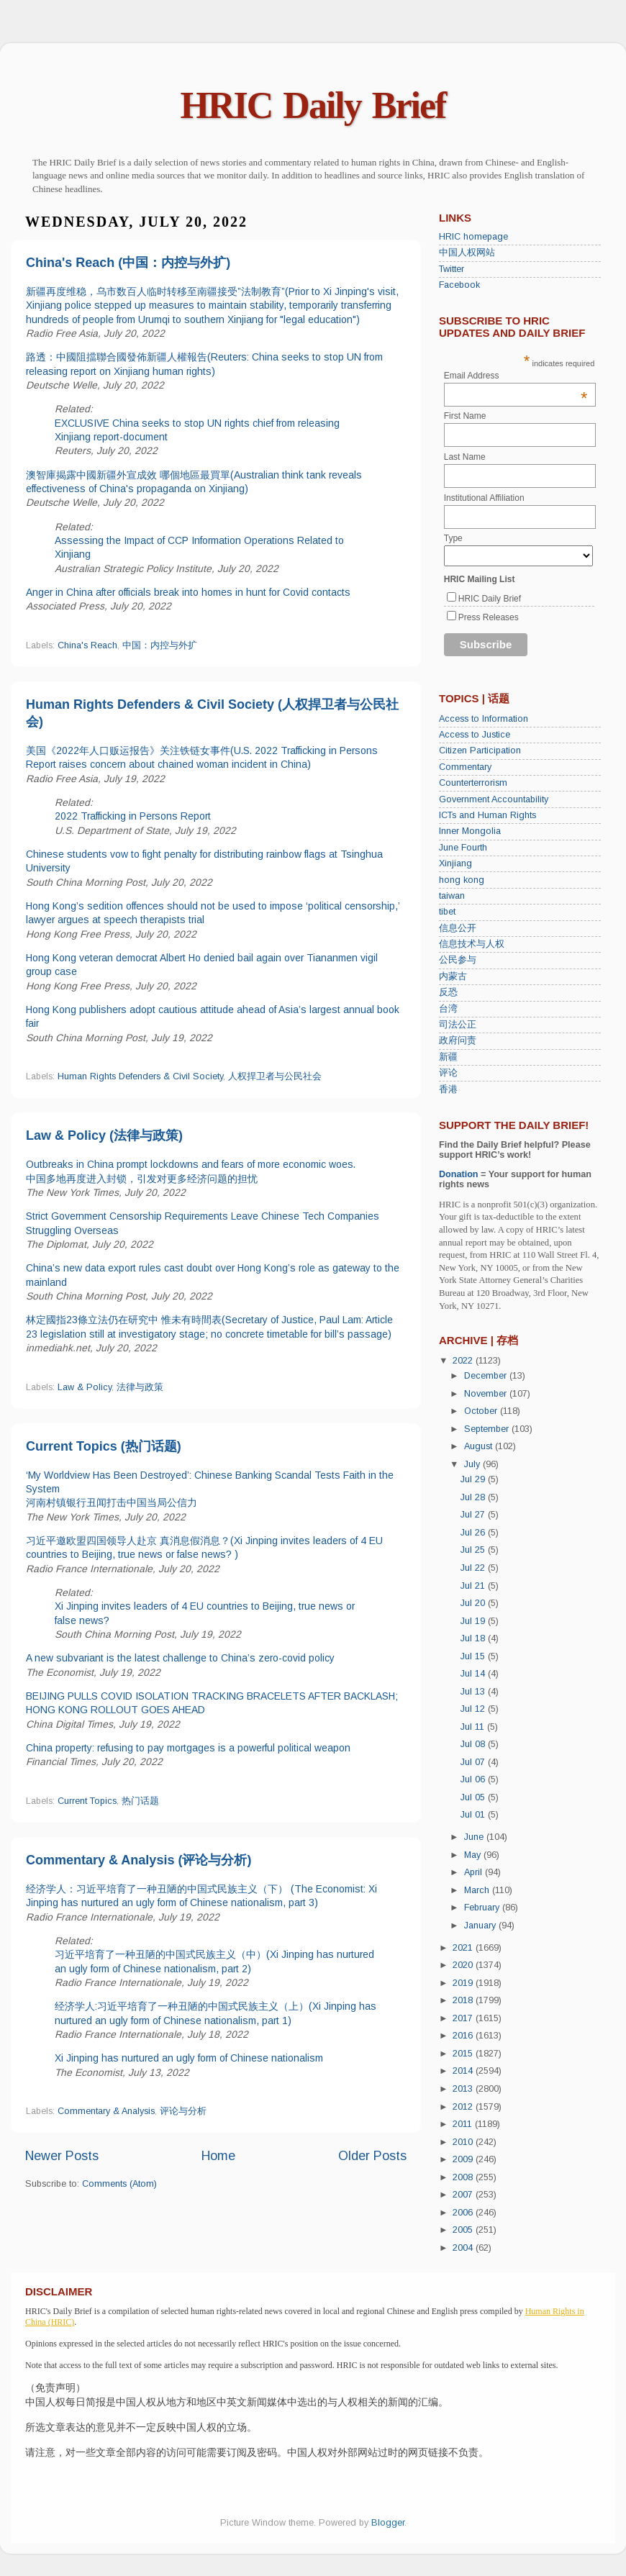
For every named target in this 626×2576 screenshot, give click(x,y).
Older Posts (372, 2156)
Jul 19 (474, 1621)
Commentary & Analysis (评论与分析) (138, 1860)
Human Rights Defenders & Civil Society (140, 1076)
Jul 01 (474, 1815)
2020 (464, 1965)
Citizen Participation (480, 750)
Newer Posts (62, 2156)
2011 (464, 2124)
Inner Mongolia (470, 831)
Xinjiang (455, 863)
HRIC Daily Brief (313, 105)
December (486, 1376)
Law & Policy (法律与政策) (104, 1135)
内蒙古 (453, 976)
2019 (464, 1983)
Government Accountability (493, 799)
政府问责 (457, 1040)
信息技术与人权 (471, 944)
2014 (464, 2071)
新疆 (448, 1057)
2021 (464, 1948)
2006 (464, 2213)
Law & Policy (85, 1387)
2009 (464, 2159)
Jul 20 (474, 1603)
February (483, 1907)
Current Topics (87, 1801)
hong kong (461, 880)
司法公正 (457, 1025)
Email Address (516, 376)
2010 (464, 2142)
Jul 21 (474, 1586)
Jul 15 (474, 1656)
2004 (464, 2248)
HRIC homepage (473, 237)
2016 (464, 2036)
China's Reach (87, 645)
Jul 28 (474, 1497)
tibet (447, 912)
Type (453, 538)
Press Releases (488, 617)
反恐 (448, 992)
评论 (448, 1073)
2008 (464, 2177)
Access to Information (483, 719)
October (482, 1411)
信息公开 (457, 928)
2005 (464, 2230)
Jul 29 (474, 1479)
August (479, 1446)
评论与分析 (183, 2111)
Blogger (387, 2523)
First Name (465, 416)
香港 (448, 1089)
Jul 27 (474, 1515)
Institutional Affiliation (484, 498)
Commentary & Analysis (106, 2111)
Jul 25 (474, 1550)
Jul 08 (474, 1744)
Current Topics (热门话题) (103, 1446)
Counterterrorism (473, 783)
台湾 (448, 1009)
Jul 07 (474, 1762)
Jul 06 (474, 1779)
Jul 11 (474, 1727)
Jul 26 (474, 1533)
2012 (464, 2107)
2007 (464, 2195)
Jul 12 (474, 1709)
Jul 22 (474, 1568)
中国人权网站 (467, 253)
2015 (464, 2054)
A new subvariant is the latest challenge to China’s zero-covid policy (180, 1658)
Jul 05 (474, 1797)
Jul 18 (474, 1638)
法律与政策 (140, 1387)
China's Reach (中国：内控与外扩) (128, 262)
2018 (464, 2000)
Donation (458, 1174)
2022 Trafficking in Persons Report (133, 816)
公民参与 (457, 960)
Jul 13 (474, 1692)
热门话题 (140, 1801)
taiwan (452, 896)
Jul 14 (474, 1674)
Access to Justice (474, 735)
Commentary (465, 767)
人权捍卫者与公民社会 (275, 1076)
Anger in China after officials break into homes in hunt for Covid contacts (188, 592)
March (478, 1890)
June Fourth (463, 848)
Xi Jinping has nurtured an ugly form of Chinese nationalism (189, 2058)
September (488, 1429)
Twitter (451, 269)
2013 (464, 2089)
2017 (464, 2018)
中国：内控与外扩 (159, 645)
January (481, 1925)
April (474, 1872)
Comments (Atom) (119, 2184)
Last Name (465, 457)
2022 (464, 1361)
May (474, 1855)
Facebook (459, 285)
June (475, 1837)
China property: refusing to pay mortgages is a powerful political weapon (188, 1748)
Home (218, 2156)
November (486, 1394)
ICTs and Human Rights (487, 815)
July (473, 1464)
